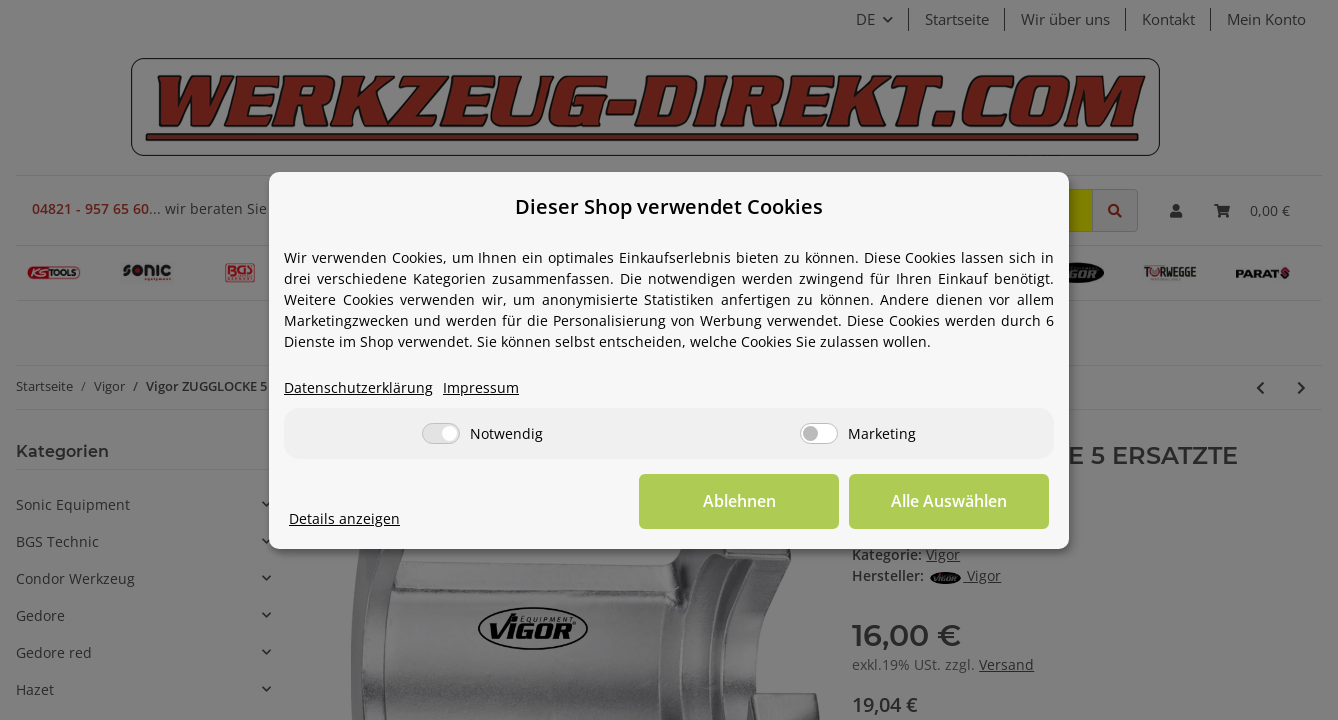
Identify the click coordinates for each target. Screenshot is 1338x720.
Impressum (481, 387)
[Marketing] (819, 433)
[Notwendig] (441, 433)
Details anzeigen (344, 518)
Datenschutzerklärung (358, 387)
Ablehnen (739, 501)
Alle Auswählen (949, 501)
